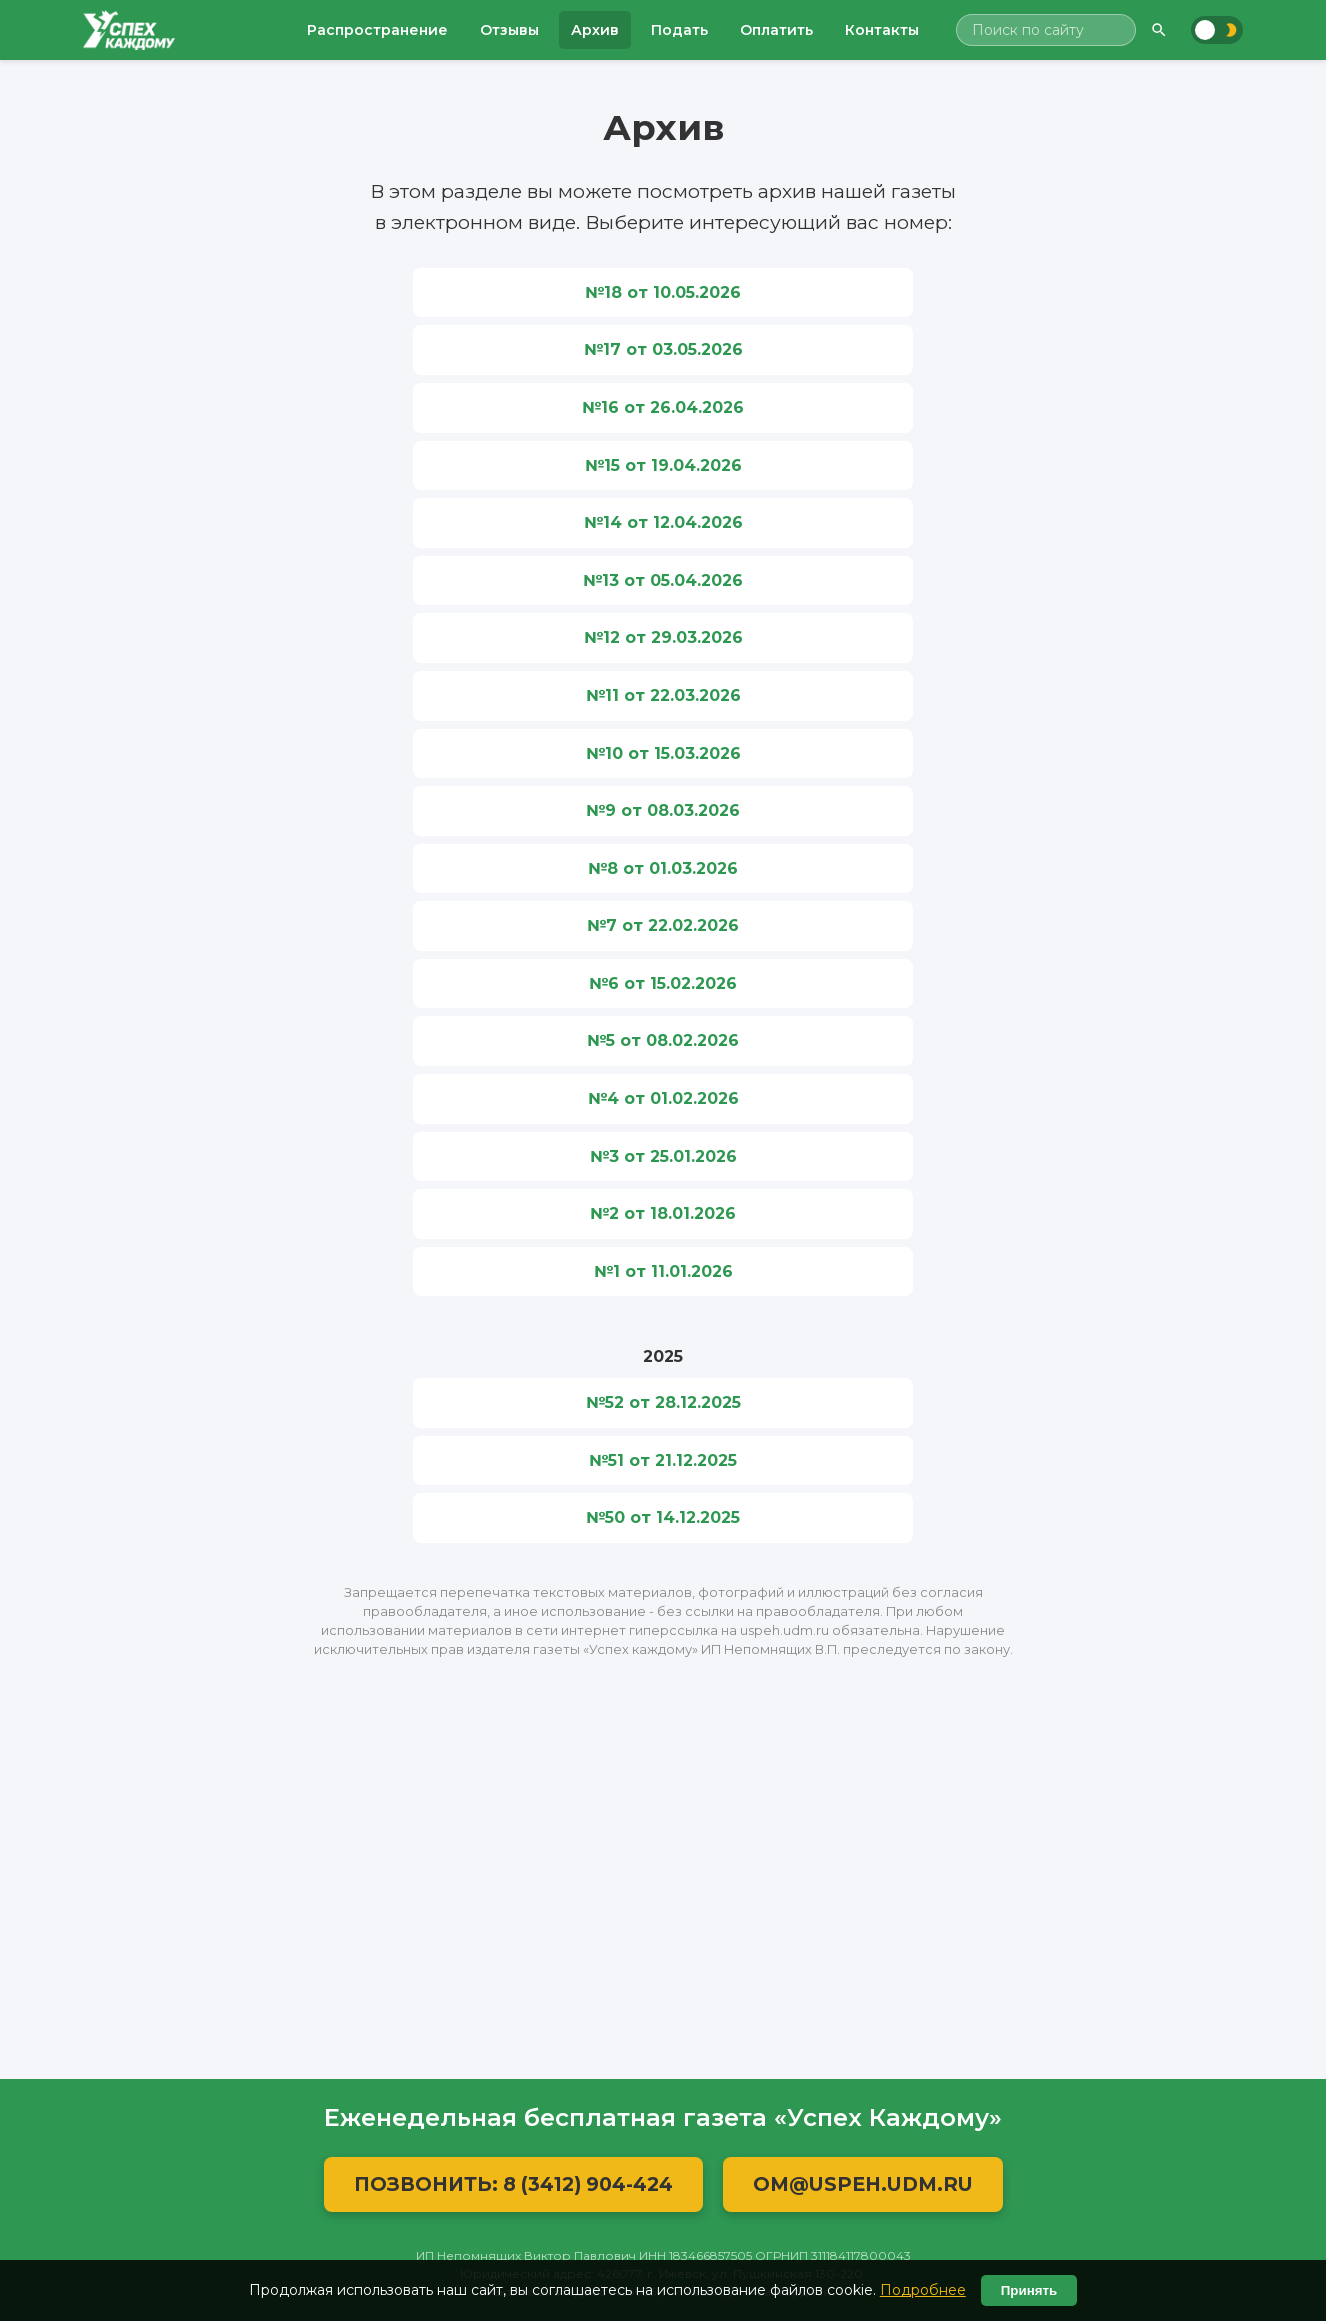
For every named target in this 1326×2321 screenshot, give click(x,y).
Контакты (882, 30)
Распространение (377, 30)
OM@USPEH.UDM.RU (863, 2184)
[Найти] (1159, 30)
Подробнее (923, 2290)
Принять (1029, 2290)
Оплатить (776, 30)
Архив (595, 30)
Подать (679, 30)
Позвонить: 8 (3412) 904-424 (513, 2184)
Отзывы (509, 30)
